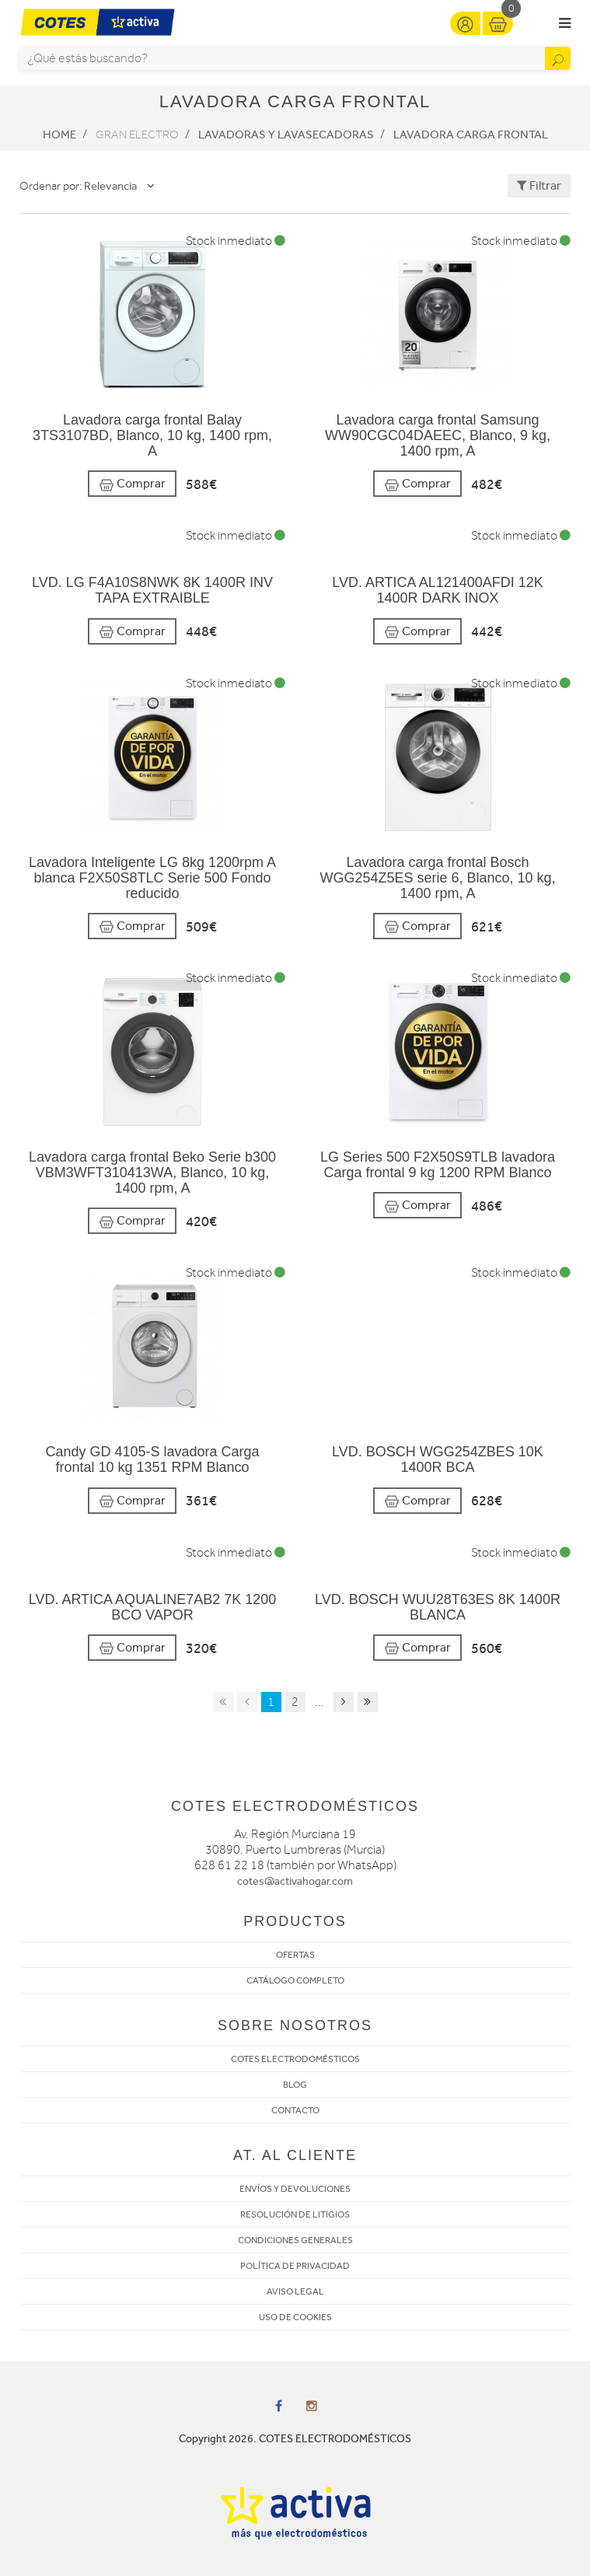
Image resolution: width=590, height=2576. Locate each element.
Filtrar (539, 185)
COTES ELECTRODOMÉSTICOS (295, 2058)
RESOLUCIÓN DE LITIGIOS (295, 2214)
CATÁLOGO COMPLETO (295, 1980)
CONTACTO (295, 2110)
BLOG (295, 2084)
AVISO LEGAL (295, 2291)
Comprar (132, 484)
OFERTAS (295, 1954)
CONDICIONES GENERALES (295, 2240)
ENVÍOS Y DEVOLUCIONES (295, 2188)
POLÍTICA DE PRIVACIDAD (295, 2265)
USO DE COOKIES (295, 2317)
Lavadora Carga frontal (470, 135)
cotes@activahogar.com (295, 1881)
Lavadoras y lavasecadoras (286, 135)
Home (59, 135)
